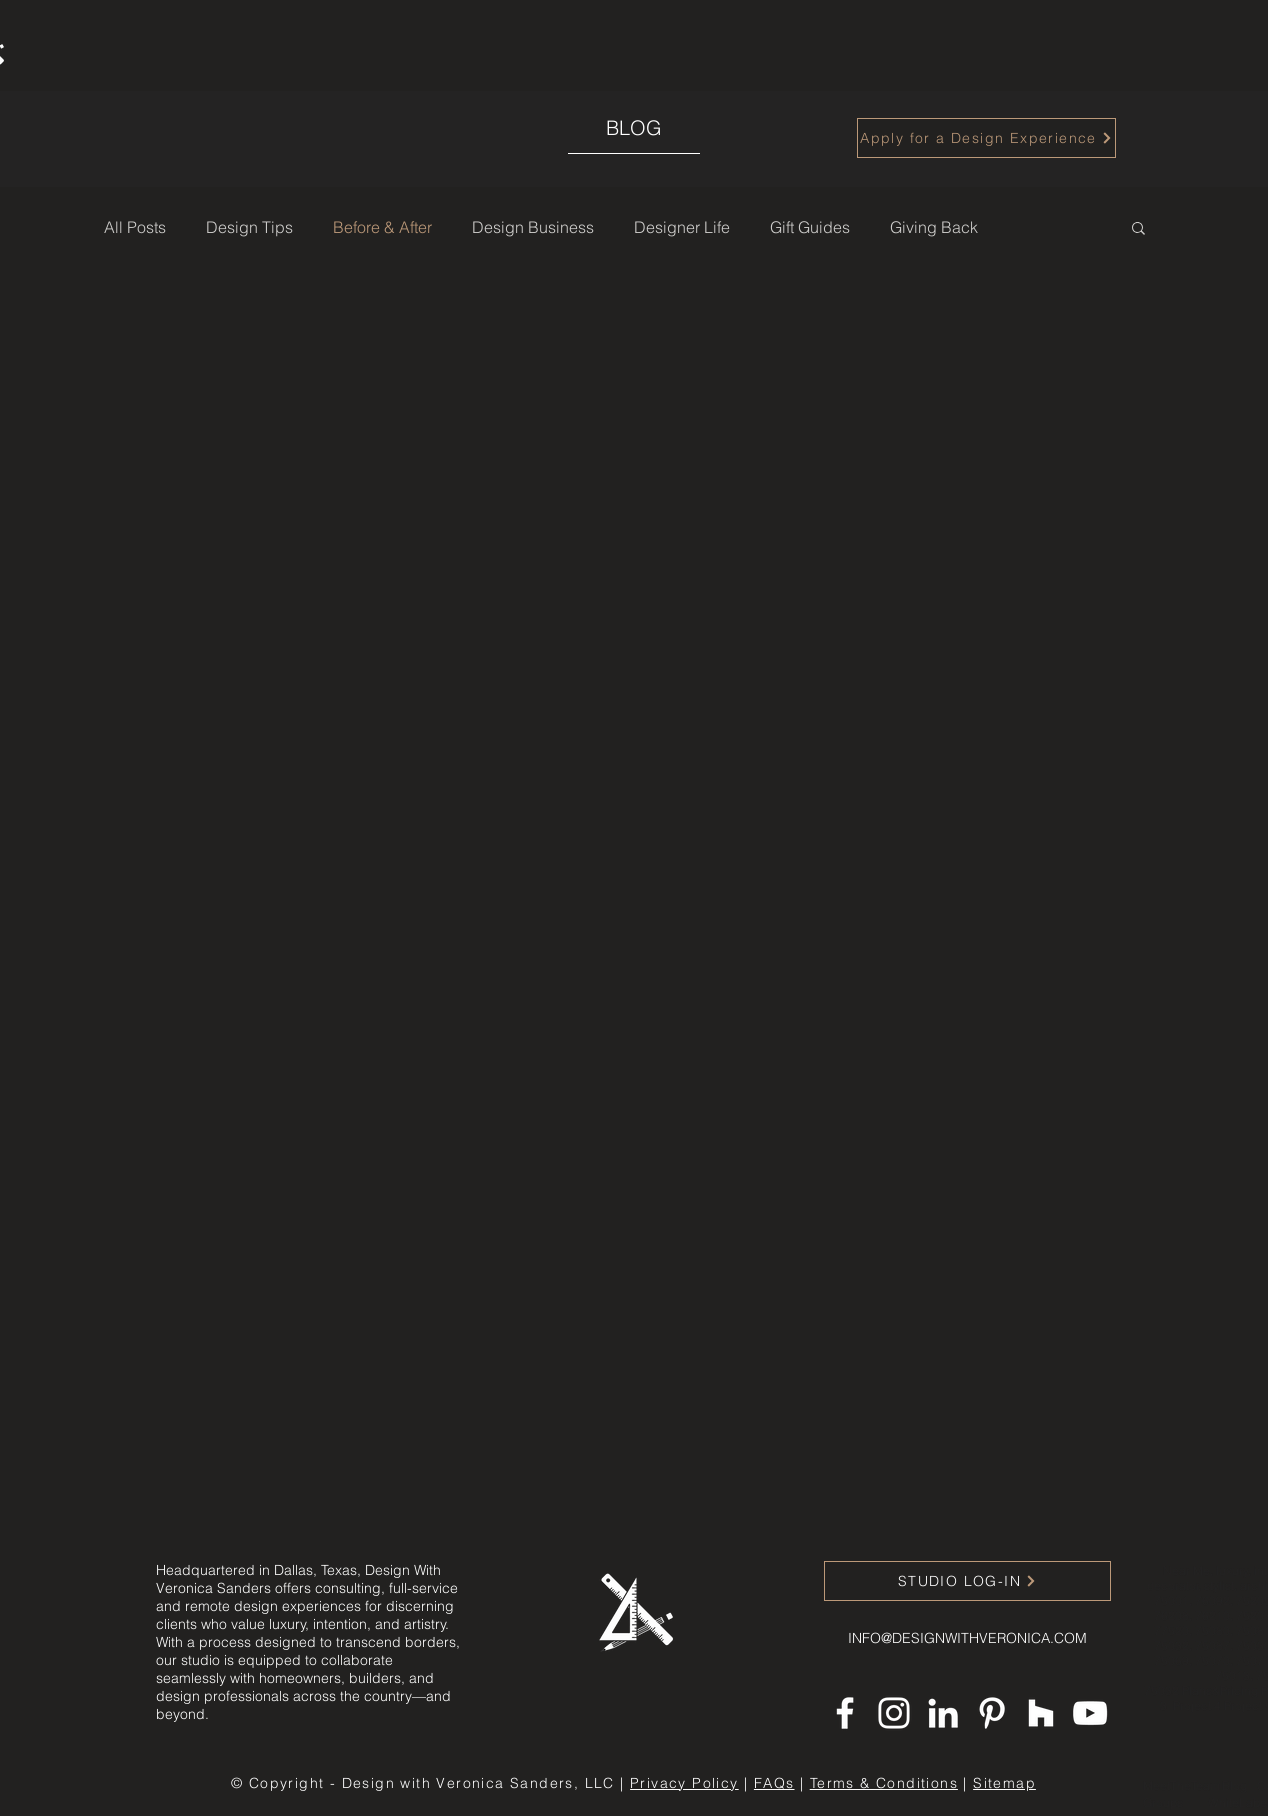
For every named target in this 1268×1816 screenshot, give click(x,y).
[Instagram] (894, 1713)
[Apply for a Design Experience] (986, 138)
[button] (1138, 229)
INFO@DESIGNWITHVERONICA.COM (967, 1638)
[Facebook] (845, 1713)
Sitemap (1004, 1783)
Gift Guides (810, 227)
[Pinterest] (992, 1713)
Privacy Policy (684, 1783)
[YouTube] (1090, 1713)
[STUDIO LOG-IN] (967, 1581)
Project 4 (1198, 1705)
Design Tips (249, 227)
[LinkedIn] (943, 1713)
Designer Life (682, 227)
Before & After (382, 227)
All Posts (135, 227)
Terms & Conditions (884, 1783)
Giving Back (934, 227)
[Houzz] (1041, 1713)
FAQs (774, 1783)
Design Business (533, 227)
